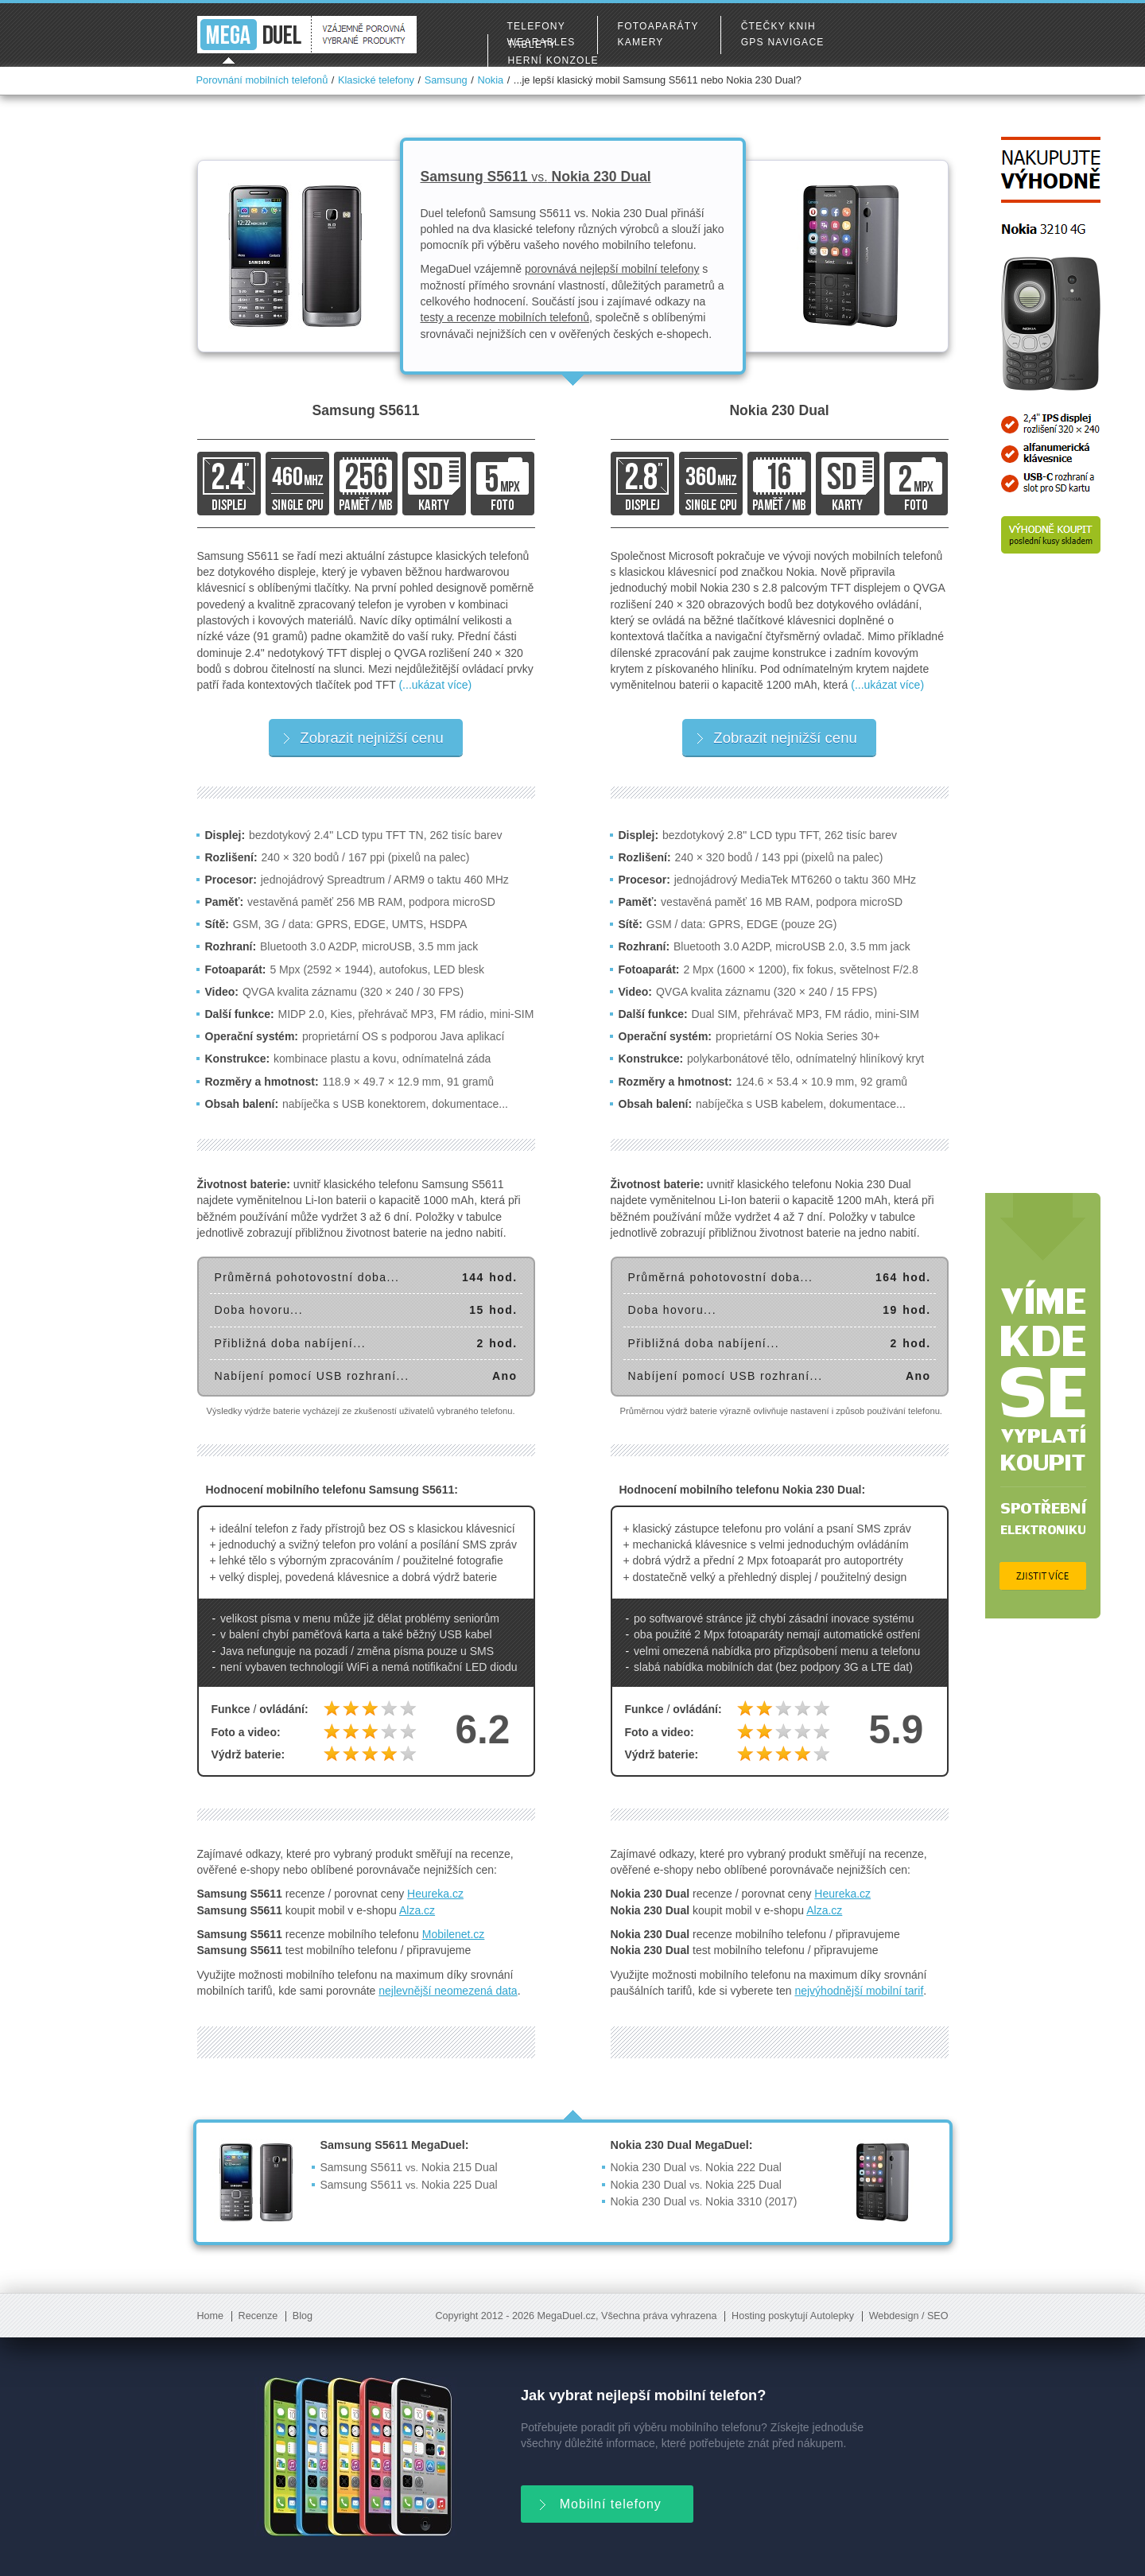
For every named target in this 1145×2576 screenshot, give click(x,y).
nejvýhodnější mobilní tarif (858, 1990)
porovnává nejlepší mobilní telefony (612, 268)
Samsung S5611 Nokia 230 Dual (536, 177)
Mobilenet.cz (453, 1934)
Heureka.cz (435, 1893)
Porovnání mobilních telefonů (262, 80)
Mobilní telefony (599, 2502)
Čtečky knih (778, 26)
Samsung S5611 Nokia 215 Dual (409, 2167)
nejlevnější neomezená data (447, 1990)
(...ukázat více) (435, 684)
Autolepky (832, 2316)
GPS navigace (783, 42)
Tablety (532, 44)
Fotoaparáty (658, 26)
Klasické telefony (376, 80)
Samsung (446, 80)
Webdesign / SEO (909, 2316)
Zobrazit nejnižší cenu (363, 737)
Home (210, 2316)
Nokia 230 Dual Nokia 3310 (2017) (704, 2201)
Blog (302, 2316)
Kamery (641, 42)
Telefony (536, 26)
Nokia (490, 80)
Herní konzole (553, 60)
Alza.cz (417, 1910)
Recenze (258, 2316)
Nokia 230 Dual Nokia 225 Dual (696, 2184)
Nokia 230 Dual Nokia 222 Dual (696, 2167)
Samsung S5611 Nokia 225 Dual (409, 2184)
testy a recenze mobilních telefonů (505, 317)
